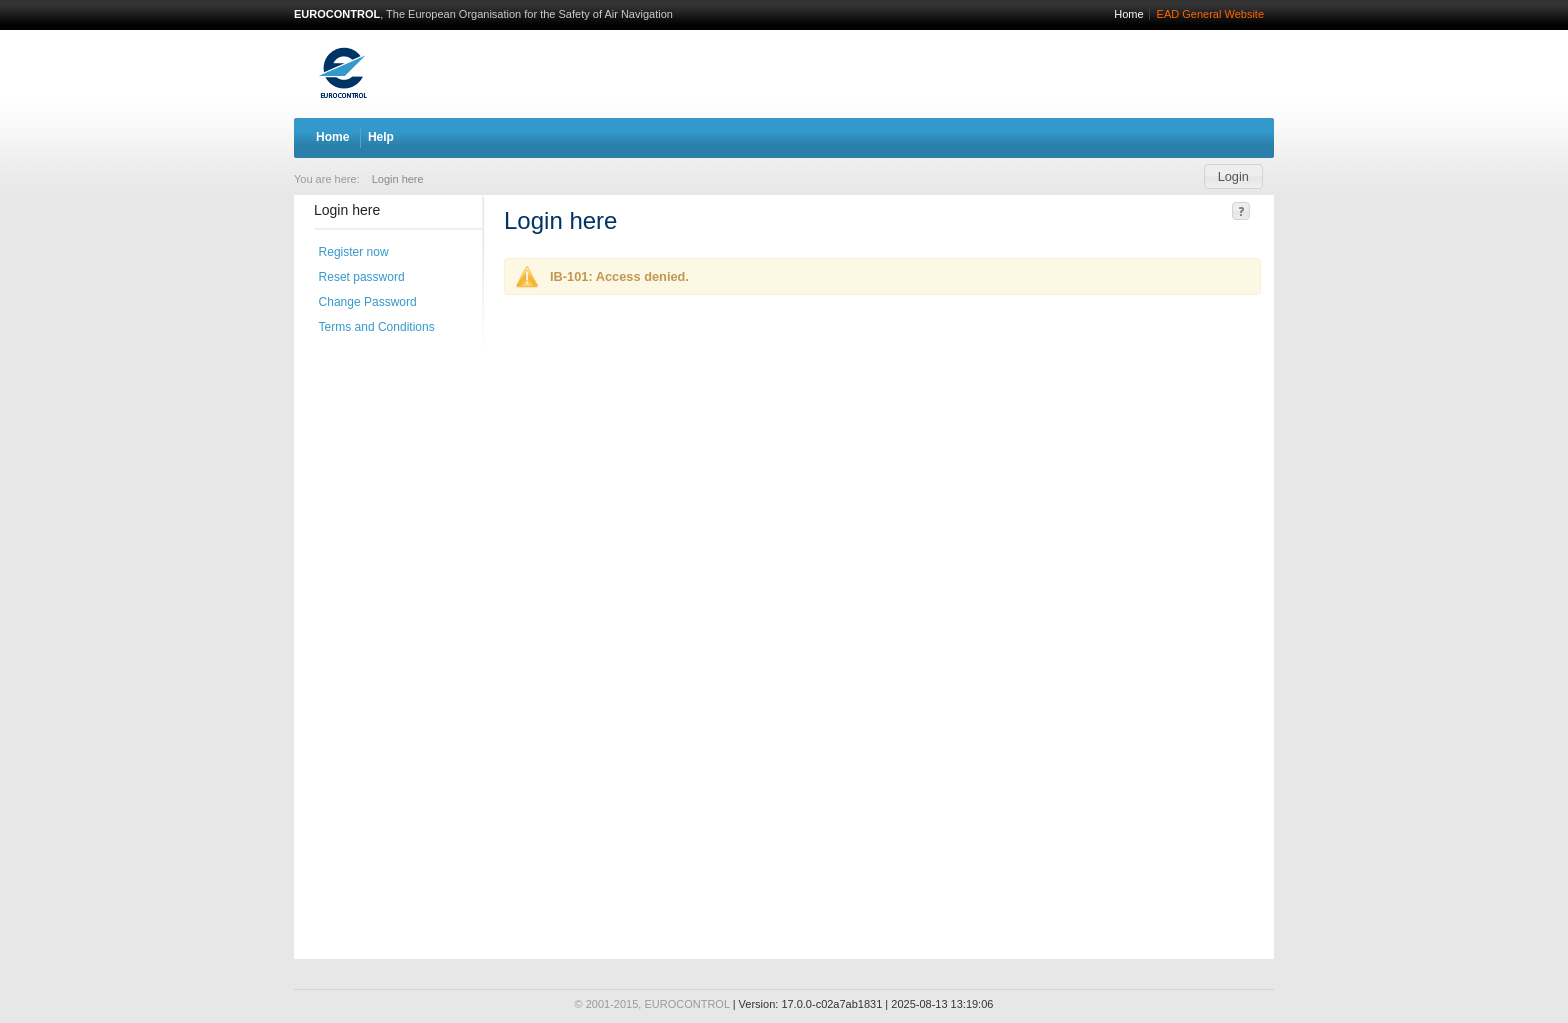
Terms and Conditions (377, 327)
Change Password (368, 302)
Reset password (362, 277)
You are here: (327, 179)
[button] (1233, 176)
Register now (354, 252)
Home (1128, 14)
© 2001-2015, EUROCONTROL (652, 1004)
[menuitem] (393, 177)
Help (381, 137)
